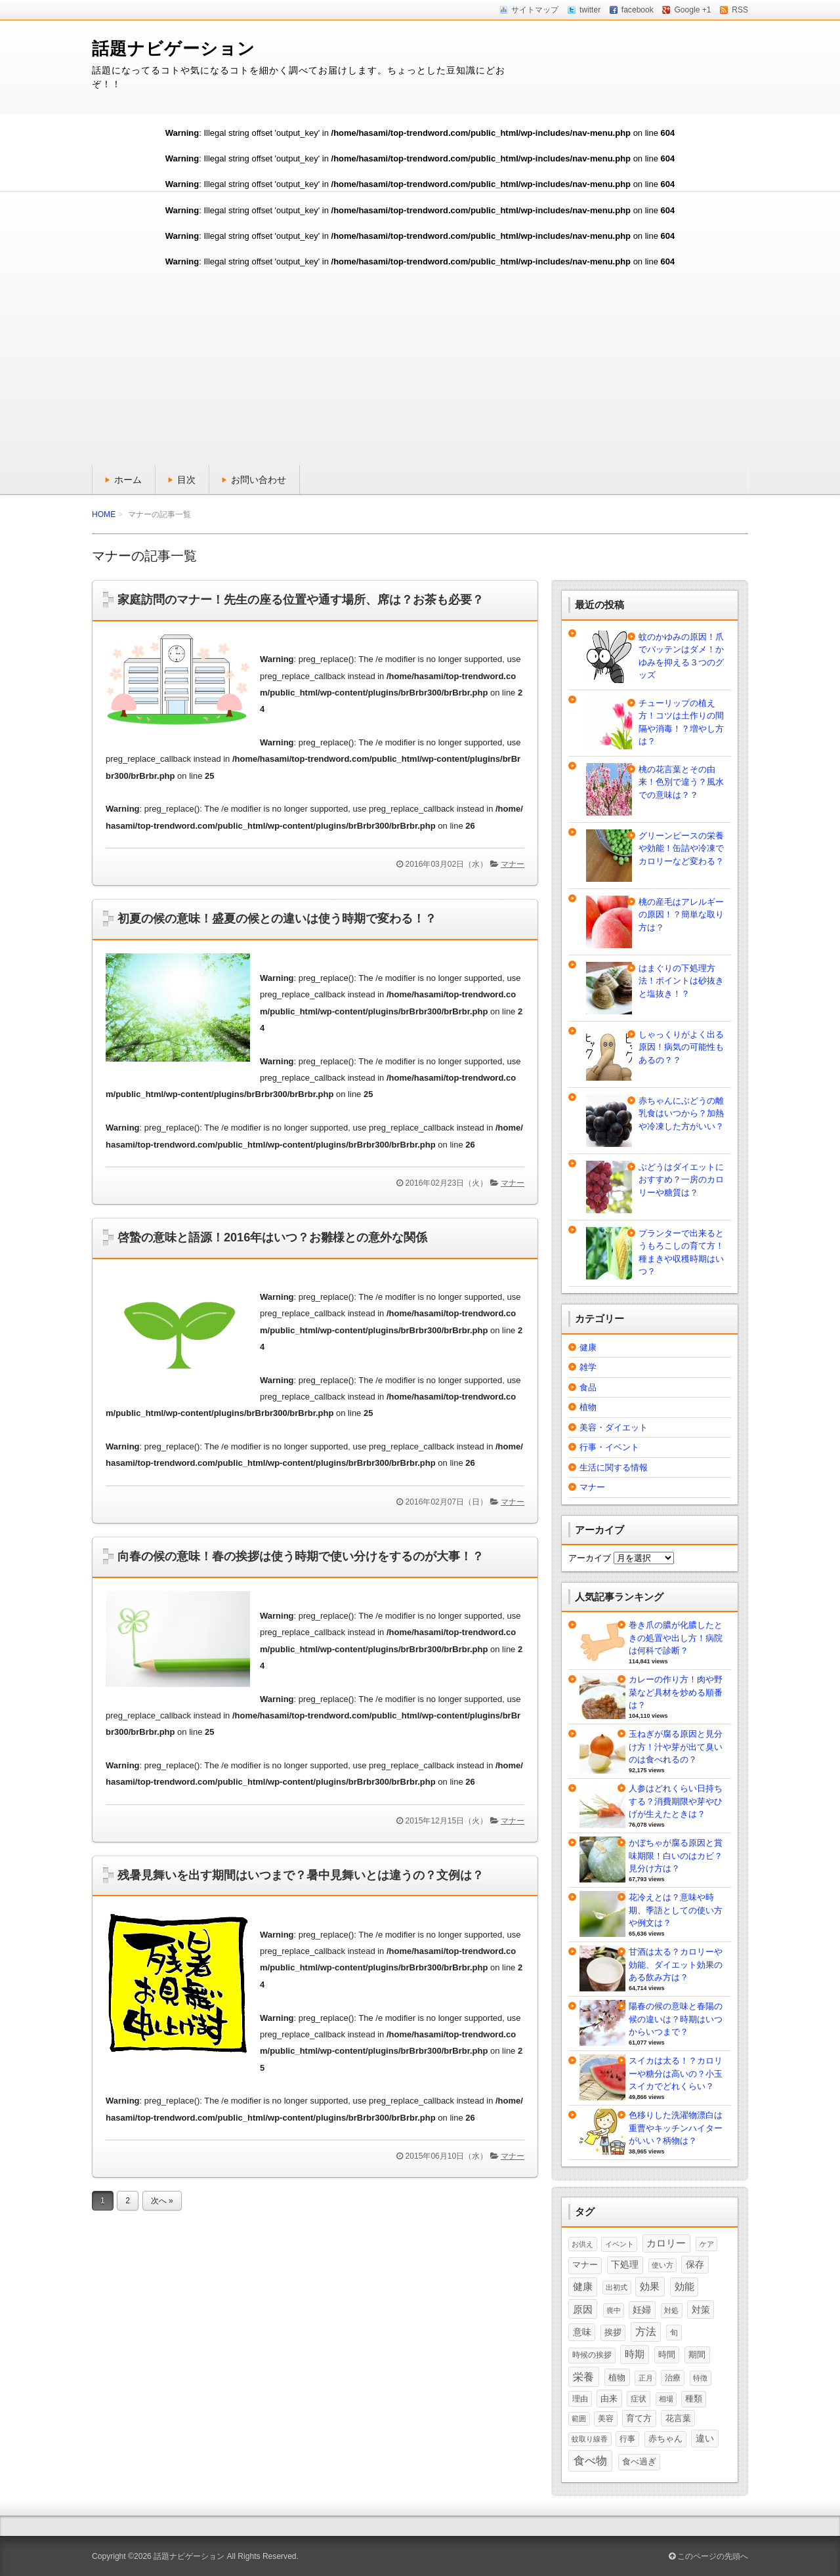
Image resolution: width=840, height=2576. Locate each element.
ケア (707, 2244)
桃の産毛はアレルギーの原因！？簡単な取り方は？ (681, 914)
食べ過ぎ (639, 2461)
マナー (512, 864)
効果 (650, 2286)
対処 (671, 2310)
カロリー (666, 2243)
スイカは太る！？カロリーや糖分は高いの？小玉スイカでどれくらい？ (676, 2073)
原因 (583, 2309)
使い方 (662, 2265)
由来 (609, 2398)
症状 (638, 2398)
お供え (582, 2244)
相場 (666, 2399)
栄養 (583, 2376)
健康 (588, 1347)
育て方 (639, 2418)
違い (705, 2438)
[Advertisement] (420, 367)
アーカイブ (589, 1558)
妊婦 (642, 2310)
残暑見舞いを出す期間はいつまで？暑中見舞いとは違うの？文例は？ (300, 1875)
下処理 (625, 2264)
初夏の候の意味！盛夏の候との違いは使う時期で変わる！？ (276, 918)
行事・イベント (609, 1447)
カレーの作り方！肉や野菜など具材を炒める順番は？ (676, 1692)
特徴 (700, 2378)
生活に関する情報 (613, 1467)
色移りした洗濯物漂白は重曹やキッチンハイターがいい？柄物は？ (676, 2128)
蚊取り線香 (590, 2439)
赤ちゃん (665, 2438)
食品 (588, 1387)
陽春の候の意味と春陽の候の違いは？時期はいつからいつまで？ (676, 2019)
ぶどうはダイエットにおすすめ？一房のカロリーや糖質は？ (681, 1179)
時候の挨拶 (592, 2354)
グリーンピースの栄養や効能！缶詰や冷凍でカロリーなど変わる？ (681, 848)
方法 (645, 2331)
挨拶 (612, 2332)
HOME (104, 514)
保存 (695, 2264)
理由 (580, 2398)
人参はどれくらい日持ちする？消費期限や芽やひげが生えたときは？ (676, 1801)
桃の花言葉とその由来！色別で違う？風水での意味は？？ (681, 782)
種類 (693, 2398)
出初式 (616, 2287)
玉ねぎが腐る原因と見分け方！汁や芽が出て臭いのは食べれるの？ (676, 1746)
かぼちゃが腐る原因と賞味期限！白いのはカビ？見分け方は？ (676, 1855)
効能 (684, 2286)
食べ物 (590, 2460)
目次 (186, 479)
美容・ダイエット (613, 1427)
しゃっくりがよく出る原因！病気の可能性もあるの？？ (681, 1047)
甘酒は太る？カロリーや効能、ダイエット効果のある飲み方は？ (676, 1964)
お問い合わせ (258, 479)
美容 (606, 2418)
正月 (646, 2378)
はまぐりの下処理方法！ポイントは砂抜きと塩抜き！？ (681, 981)
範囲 (579, 2418)
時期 (634, 2353)
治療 (673, 2377)
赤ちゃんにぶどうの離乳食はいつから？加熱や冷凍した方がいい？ (681, 1113)
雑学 (588, 1367)
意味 (582, 2332)
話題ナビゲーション (173, 48)
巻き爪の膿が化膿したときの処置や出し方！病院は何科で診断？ (676, 1637)
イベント (619, 2244)
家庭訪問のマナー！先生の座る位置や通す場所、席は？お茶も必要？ (300, 599)
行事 (627, 2438)
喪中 (613, 2310)
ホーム (128, 479)
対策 (701, 2309)
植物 (588, 1407)
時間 (666, 2354)
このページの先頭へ (708, 2556)
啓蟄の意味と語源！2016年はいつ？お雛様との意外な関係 (272, 1237)
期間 (696, 2354)
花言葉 (678, 2418)
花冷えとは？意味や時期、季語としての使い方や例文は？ (676, 1910)
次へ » (162, 2200)
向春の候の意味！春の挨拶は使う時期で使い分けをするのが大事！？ (300, 1556)
